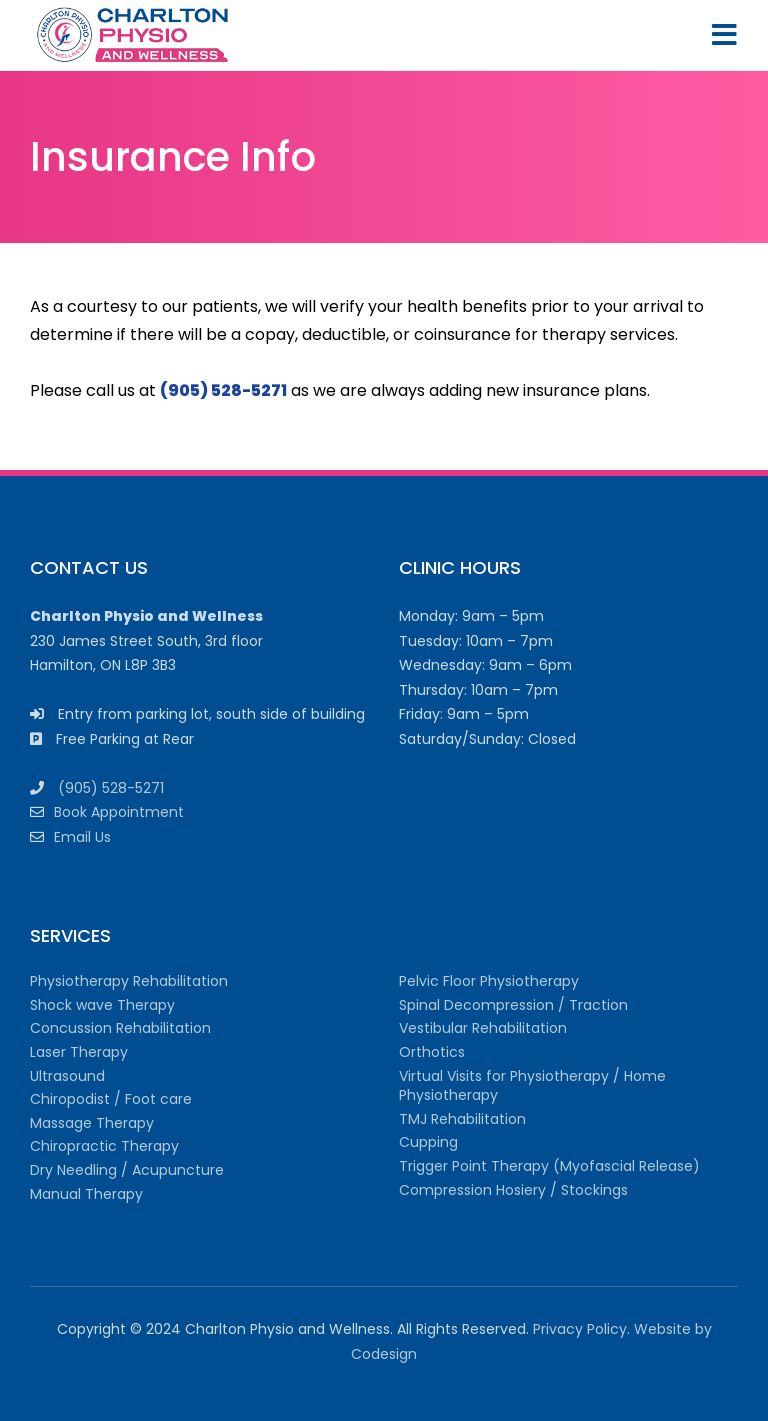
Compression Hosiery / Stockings (513, 1190)
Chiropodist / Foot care (111, 1099)
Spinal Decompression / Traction (513, 1005)
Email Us (82, 837)
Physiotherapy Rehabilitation (129, 981)
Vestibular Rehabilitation (483, 1028)
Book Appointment (119, 812)
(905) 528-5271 (111, 788)
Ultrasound (67, 1076)
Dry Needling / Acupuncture (127, 1170)
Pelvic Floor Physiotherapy (489, 981)
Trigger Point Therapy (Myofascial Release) (549, 1166)
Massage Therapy (92, 1123)
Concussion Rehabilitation (120, 1028)
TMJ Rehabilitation (462, 1119)
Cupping (428, 1142)
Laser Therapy (79, 1052)
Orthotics (432, 1052)
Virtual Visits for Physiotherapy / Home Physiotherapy (532, 1086)
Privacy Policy (580, 1329)
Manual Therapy (86, 1194)
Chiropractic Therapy (104, 1146)
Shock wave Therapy (102, 1005)
